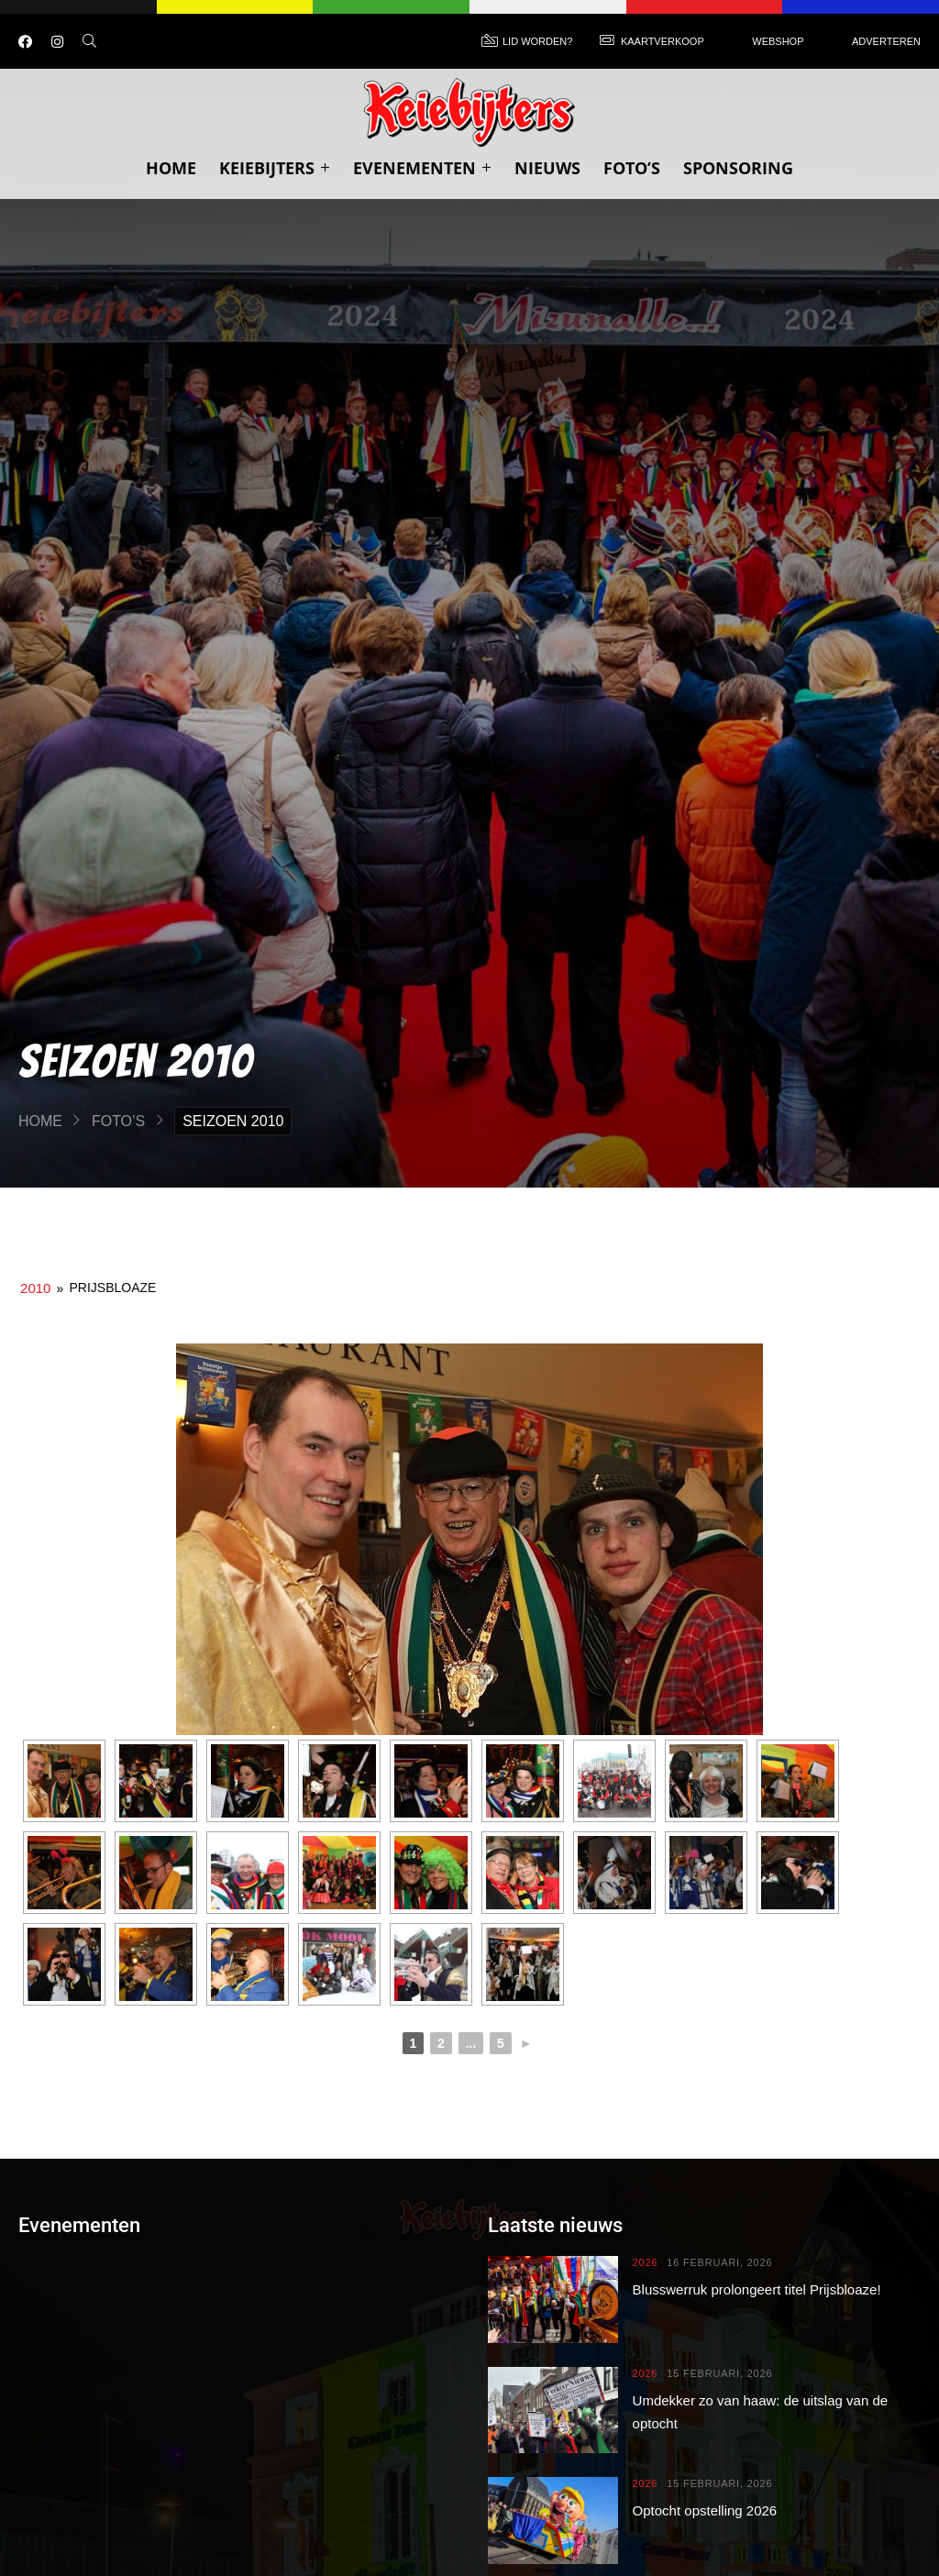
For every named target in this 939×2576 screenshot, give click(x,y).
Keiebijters (274, 168)
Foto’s (631, 168)
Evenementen (422, 168)
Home (171, 168)
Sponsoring (738, 168)
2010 (35, 1288)
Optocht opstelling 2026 (705, 2510)
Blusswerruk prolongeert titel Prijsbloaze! (757, 2289)
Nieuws (547, 168)
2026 (645, 2263)
